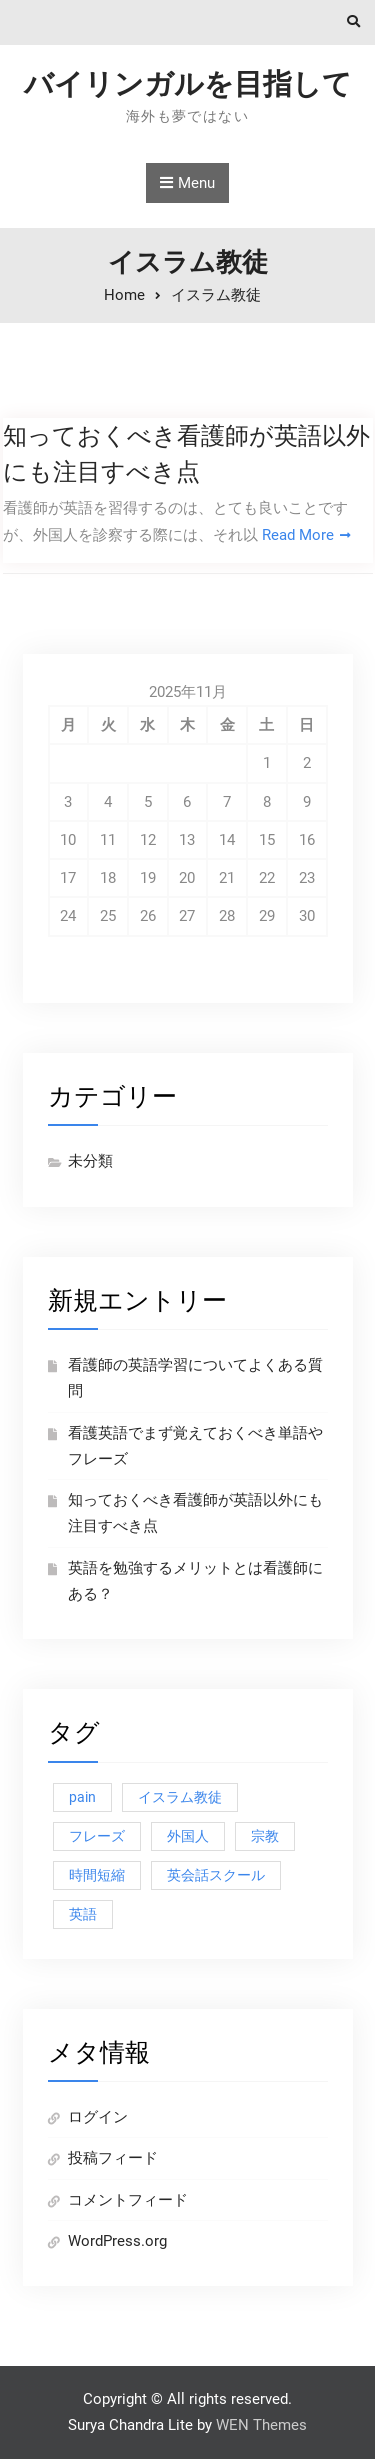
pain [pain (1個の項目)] (82, 1797)
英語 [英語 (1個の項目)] (83, 1914)
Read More (298, 535)
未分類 (90, 1161)
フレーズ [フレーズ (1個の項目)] (97, 1836)
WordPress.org (117, 2241)
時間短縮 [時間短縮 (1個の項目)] (97, 1875)
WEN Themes (261, 2425)
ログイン (98, 2117)
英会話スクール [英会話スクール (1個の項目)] (216, 1875)
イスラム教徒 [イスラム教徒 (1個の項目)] (180, 1797)
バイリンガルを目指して (188, 84)
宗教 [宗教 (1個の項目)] (265, 1836)
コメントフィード (128, 2200)
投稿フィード (113, 2158)
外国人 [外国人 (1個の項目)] (188, 1836)
